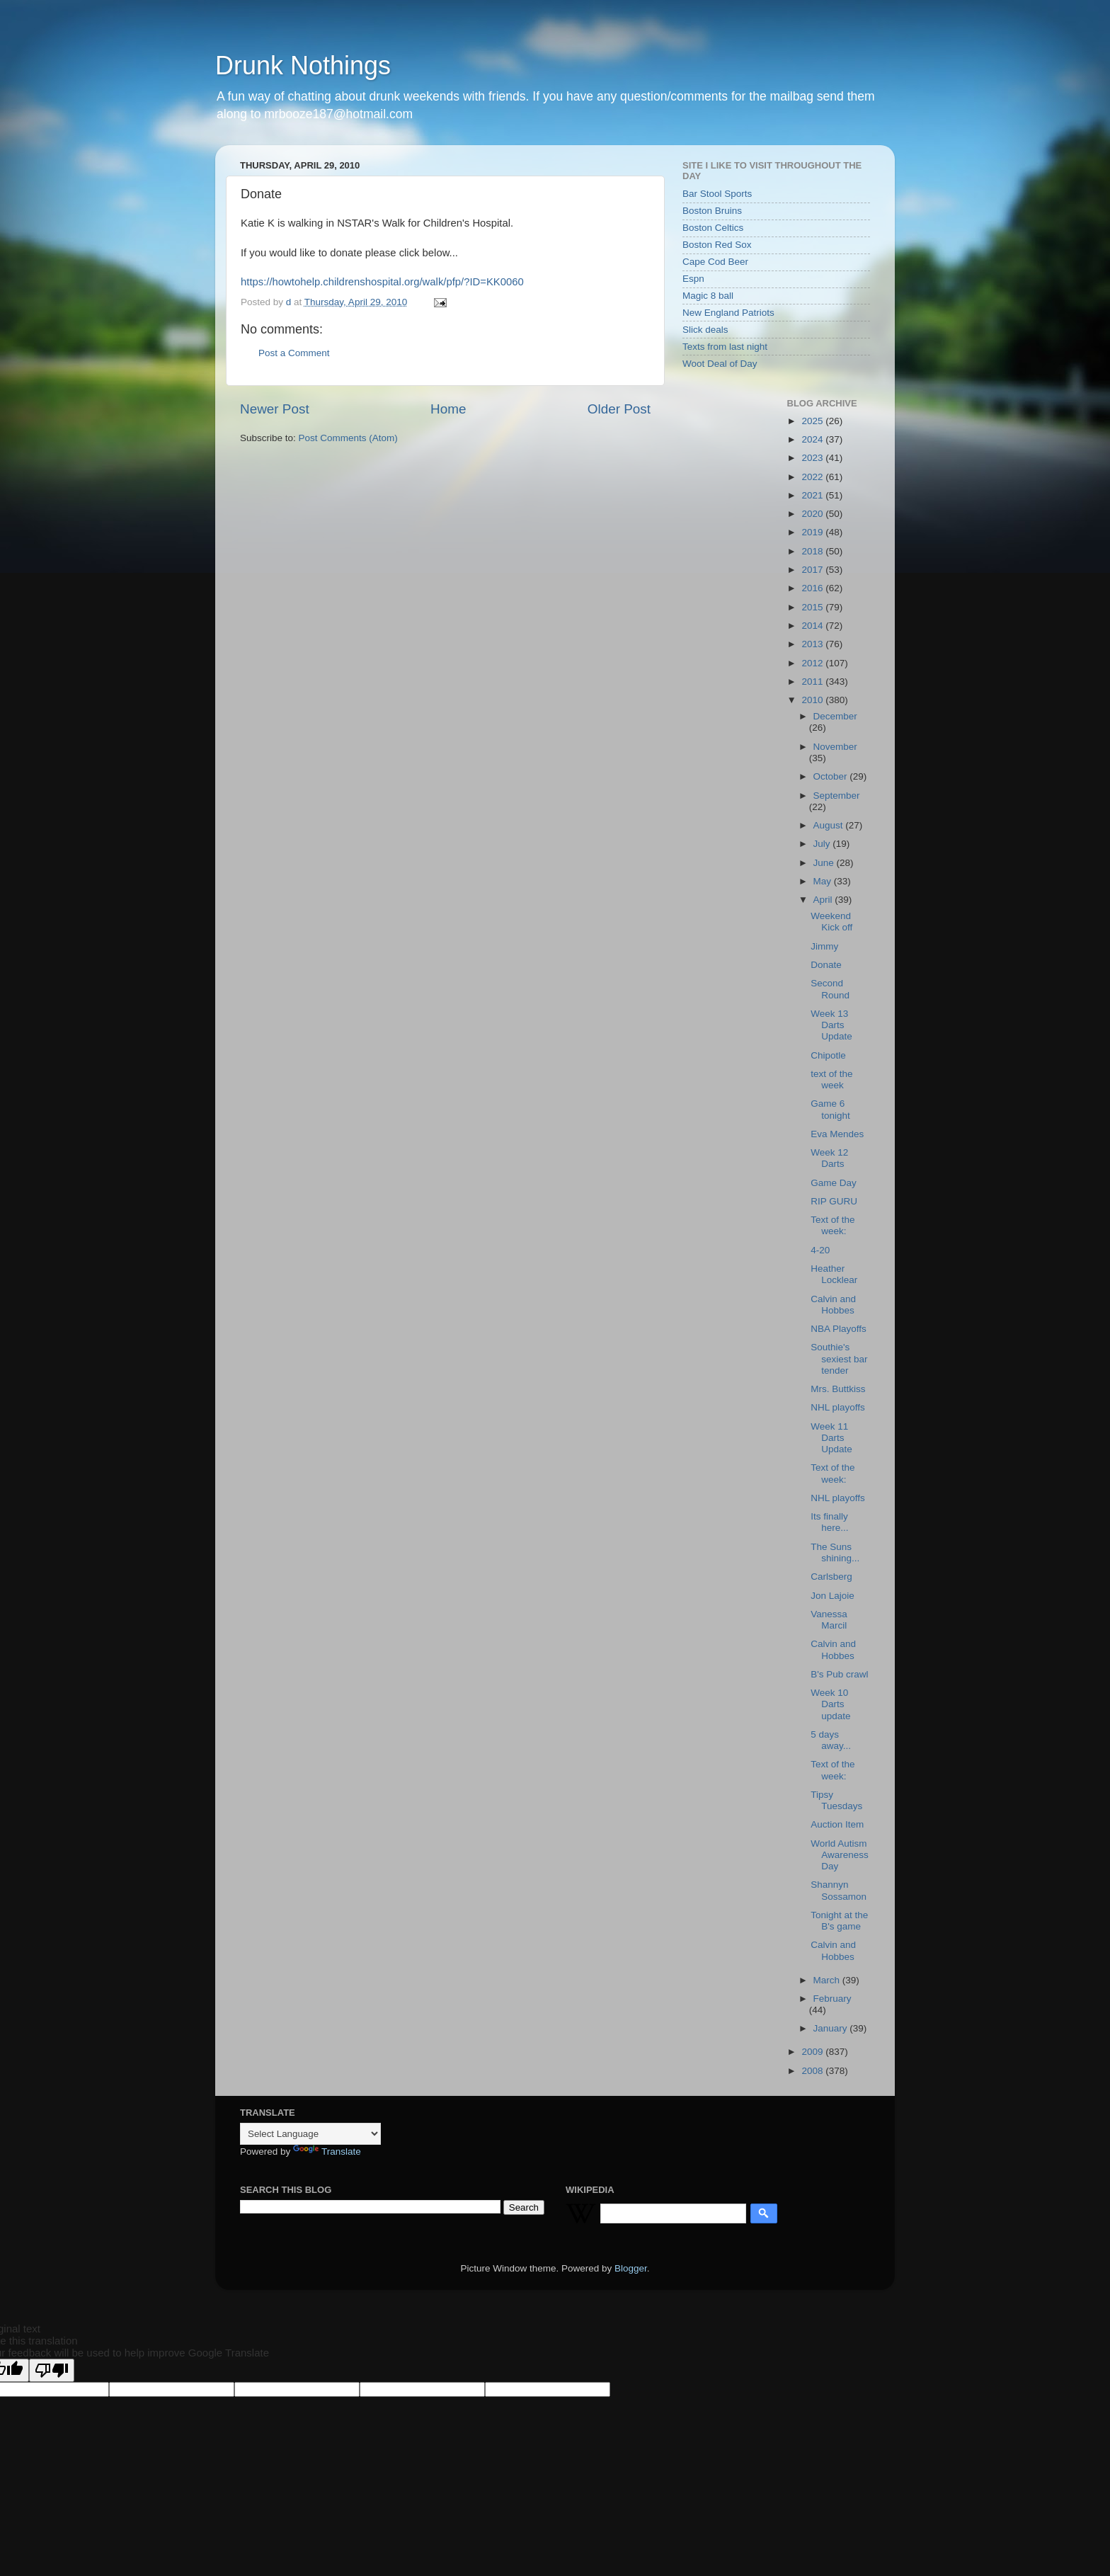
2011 (813, 681)
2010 (813, 700)
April (824, 899)
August (829, 825)
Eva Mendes (837, 1134)
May (823, 881)
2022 (813, 477)
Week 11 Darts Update (831, 1437)
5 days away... (831, 1740)
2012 (813, 663)
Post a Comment (294, 353)
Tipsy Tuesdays (836, 1800)
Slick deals (705, 329)
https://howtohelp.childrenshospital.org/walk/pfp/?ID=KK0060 (382, 281)
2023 (813, 457)
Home (448, 408)
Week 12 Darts (829, 1158)
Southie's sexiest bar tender (839, 1358)
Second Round (830, 989)
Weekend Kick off (831, 922)
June (825, 862)
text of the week (831, 1079)
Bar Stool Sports (717, 193)
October (831, 776)
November (835, 746)
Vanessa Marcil (829, 1620)
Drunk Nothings (303, 65)
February (832, 1998)
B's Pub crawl (839, 1674)
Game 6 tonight (830, 1109)
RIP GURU (834, 1201)
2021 (813, 495)
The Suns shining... (835, 1552)
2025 (813, 421)
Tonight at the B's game (839, 1921)
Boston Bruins (712, 210)
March (827, 1980)
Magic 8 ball (707, 295)
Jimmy (824, 946)
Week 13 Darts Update (831, 1025)
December (835, 716)
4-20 (820, 1250)
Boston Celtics (712, 227)
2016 (813, 588)
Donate (826, 964)
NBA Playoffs (838, 1328)
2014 (813, 625)
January (831, 2028)
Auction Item (837, 1824)
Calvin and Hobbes (833, 1305)
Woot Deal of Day (719, 363)
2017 (813, 569)
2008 (813, 2070)
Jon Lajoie (832, 1595)
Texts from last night (724, 346)
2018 (813, 551)
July (823, 843)
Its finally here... (829, 1522)
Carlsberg (831, 1576)
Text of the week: (832, 1225)
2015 (813, 607)
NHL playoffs (838, 1407)
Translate (327, 2151)
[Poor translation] (51, 2370)
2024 (813, 439)
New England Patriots (728, 312)
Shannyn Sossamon (838, 1890)
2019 (813, 532)
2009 (813, 2051)
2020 (813, 513)
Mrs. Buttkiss (838, 1389)
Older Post (619, 408)
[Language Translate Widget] (310, 2134)
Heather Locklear (834, 1274)
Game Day (834, 1183)
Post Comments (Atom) (348, 438)
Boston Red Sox (717, 244)
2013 (813, 644)
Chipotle (828, 1055)
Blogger (630, 2268)
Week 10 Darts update (830, 1704)
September (836, 795)
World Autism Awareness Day (840, 1854)
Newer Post (274, 408)
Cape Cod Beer (715, 261)
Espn (693, 278)
